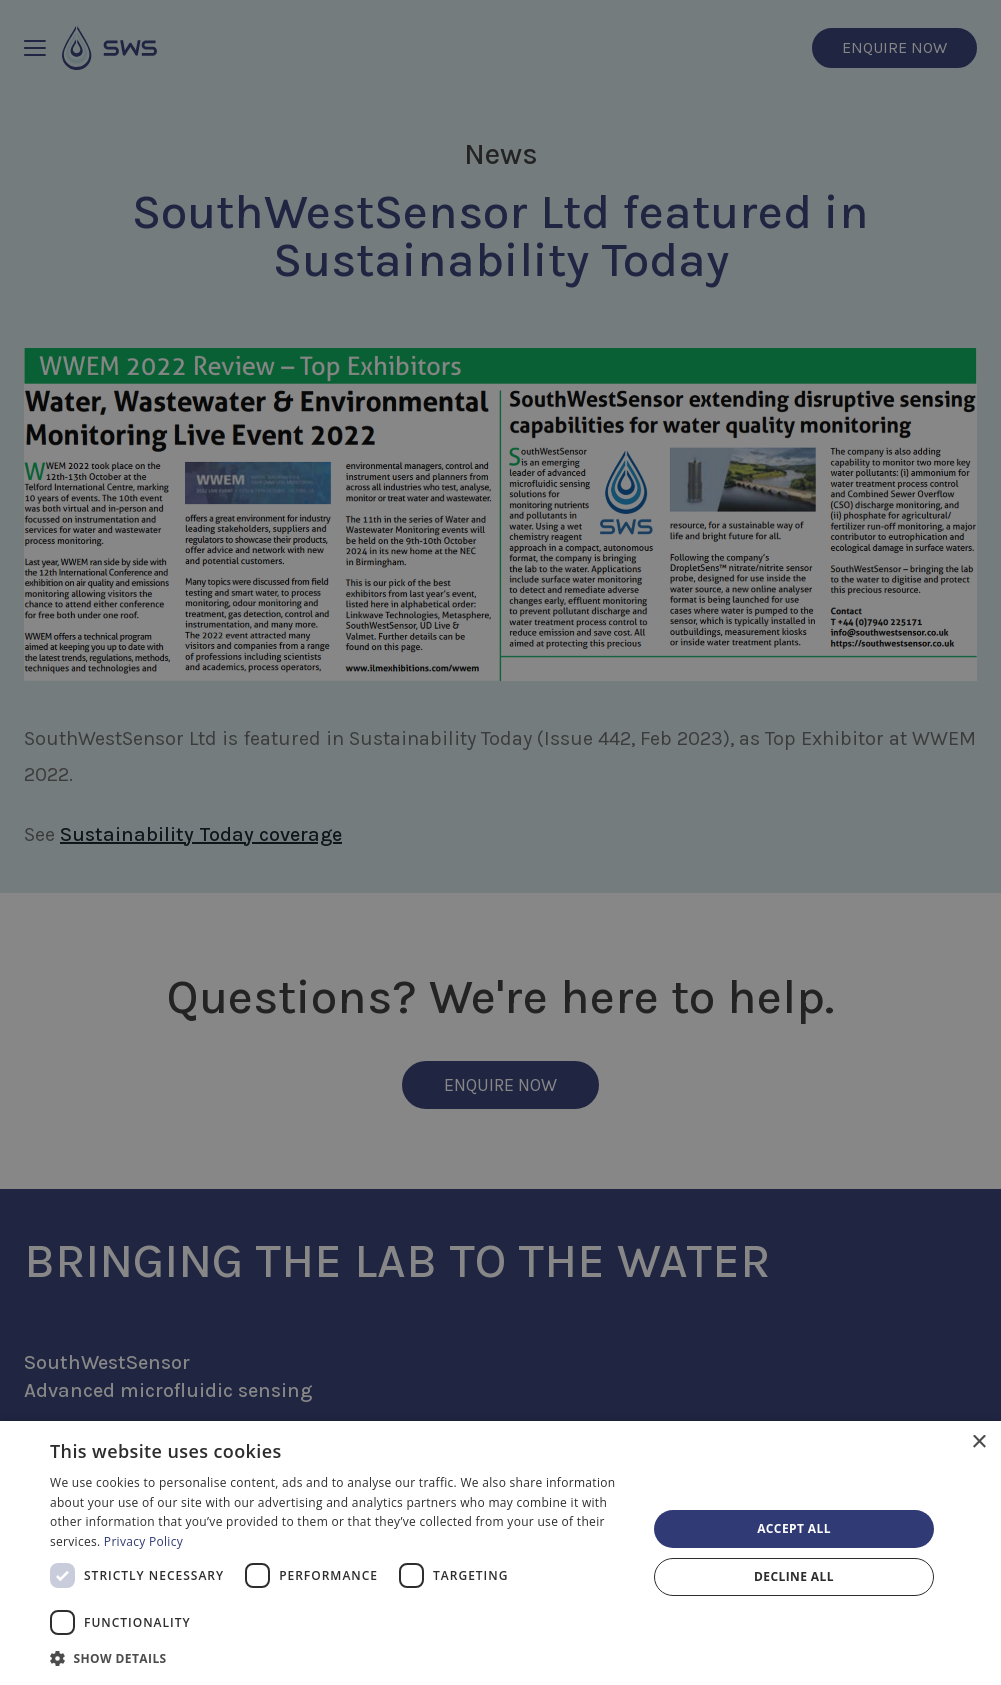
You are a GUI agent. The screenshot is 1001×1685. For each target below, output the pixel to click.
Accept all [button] (794, 1528)
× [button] (978, 1442)
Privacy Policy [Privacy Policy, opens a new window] (143, 1541)
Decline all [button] (794, 1576)
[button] (339, 1658)
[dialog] (500, 1553)
